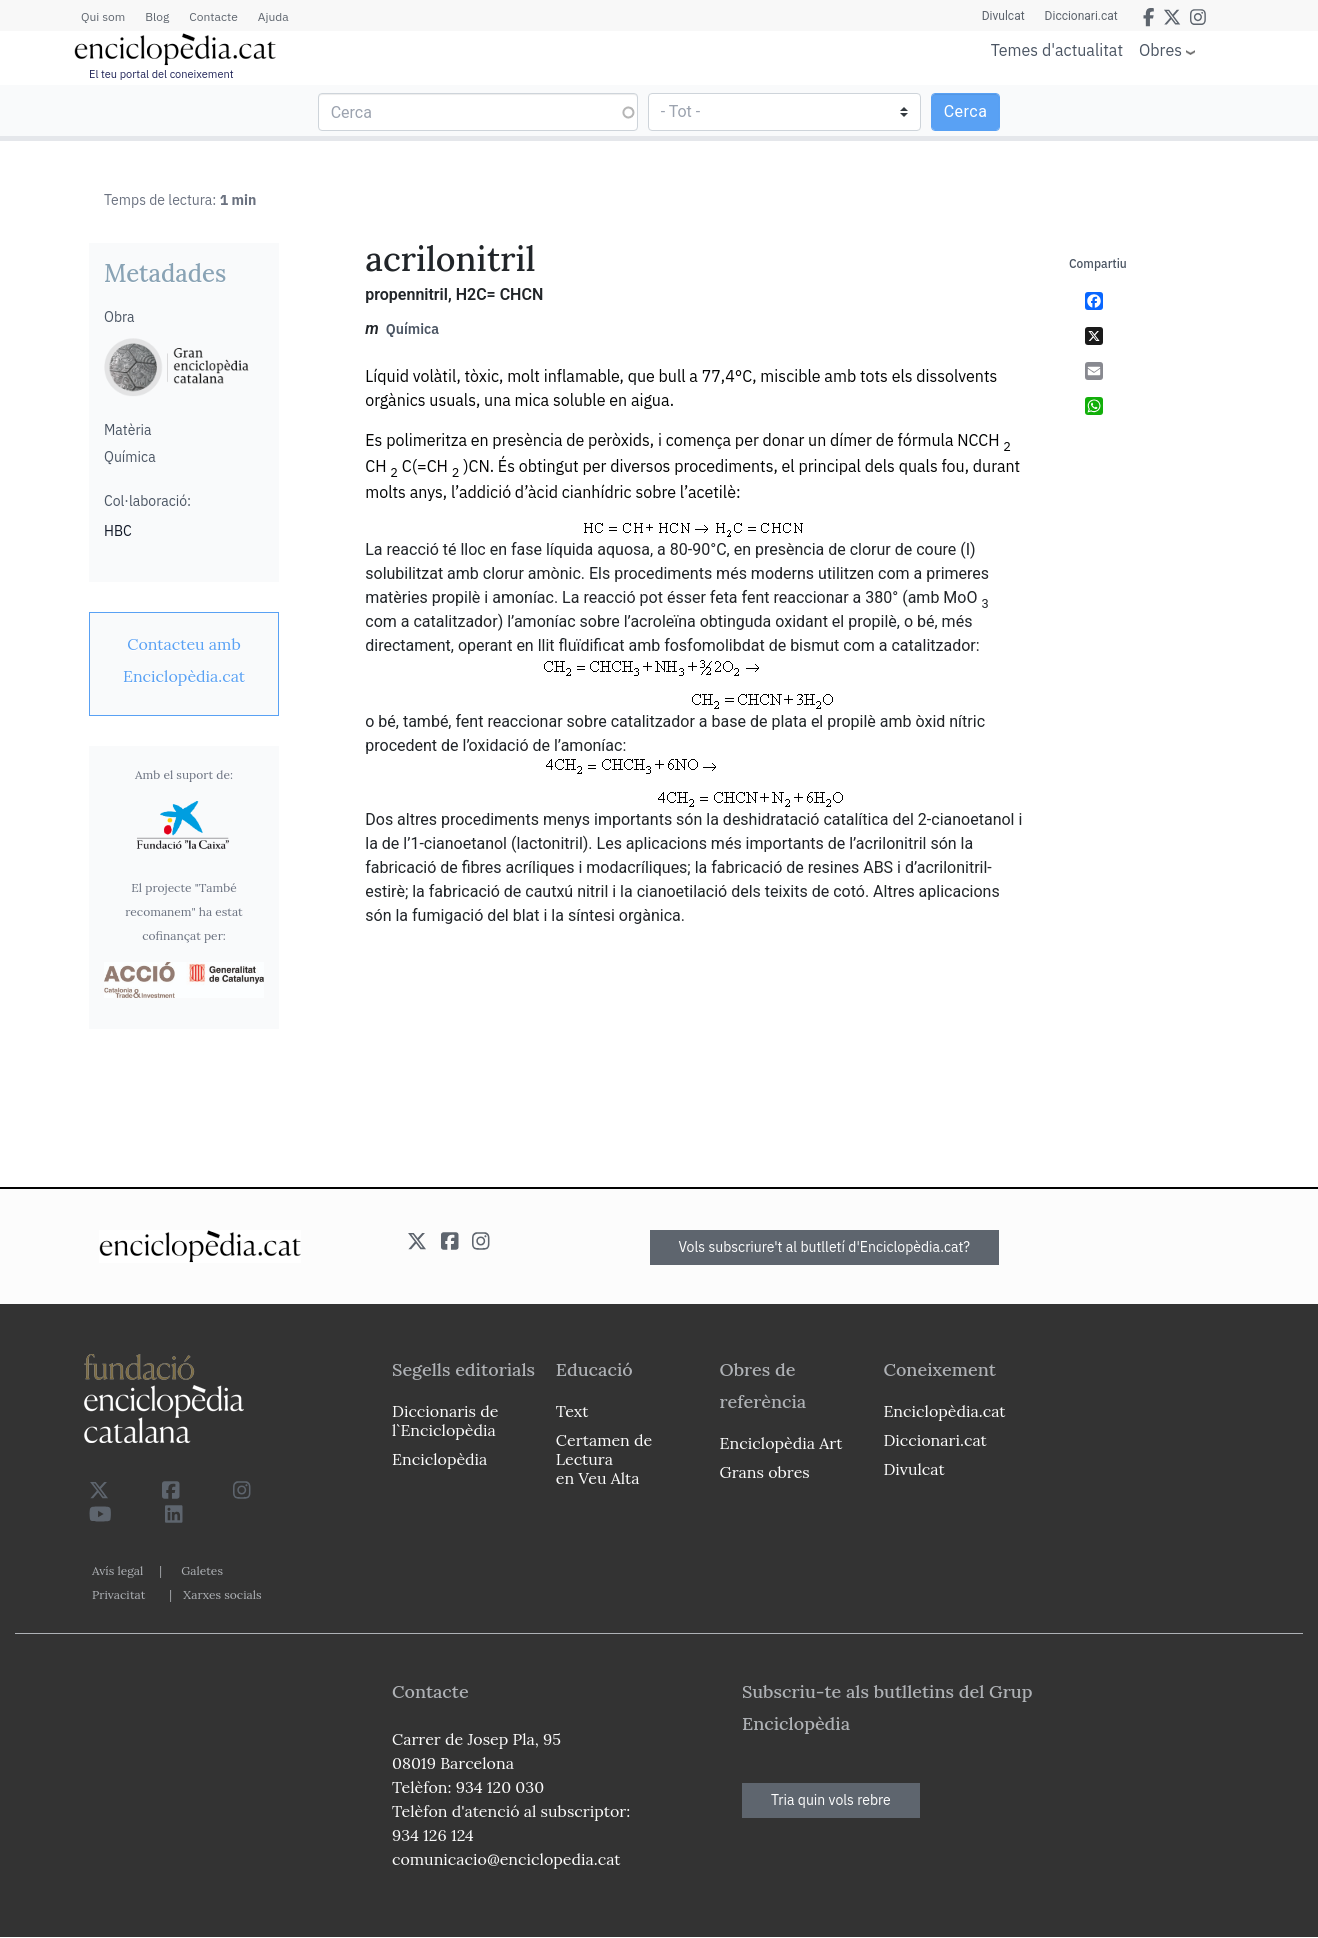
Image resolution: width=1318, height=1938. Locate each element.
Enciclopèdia (439, 1459)
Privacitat (118, 1594)
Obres (1160, 49)
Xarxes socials (222, 1594)
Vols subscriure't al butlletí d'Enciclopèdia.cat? (825, 1247)
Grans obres (765, 1472)
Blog (157, 16)
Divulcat (1003, 16)
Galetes (202, 1570)
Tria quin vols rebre (831, 1800)
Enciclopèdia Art (781, 1443)
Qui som (103, 16)
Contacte (213, 16)
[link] (184, 660)
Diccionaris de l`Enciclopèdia (445, 1420)
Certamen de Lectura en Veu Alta (604, 1459)
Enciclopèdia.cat (944, 1411)
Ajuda (273, 16)
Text (572, 1411)
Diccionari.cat (1081, 16)
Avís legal (117, 1570)
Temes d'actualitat (1057, 50)
